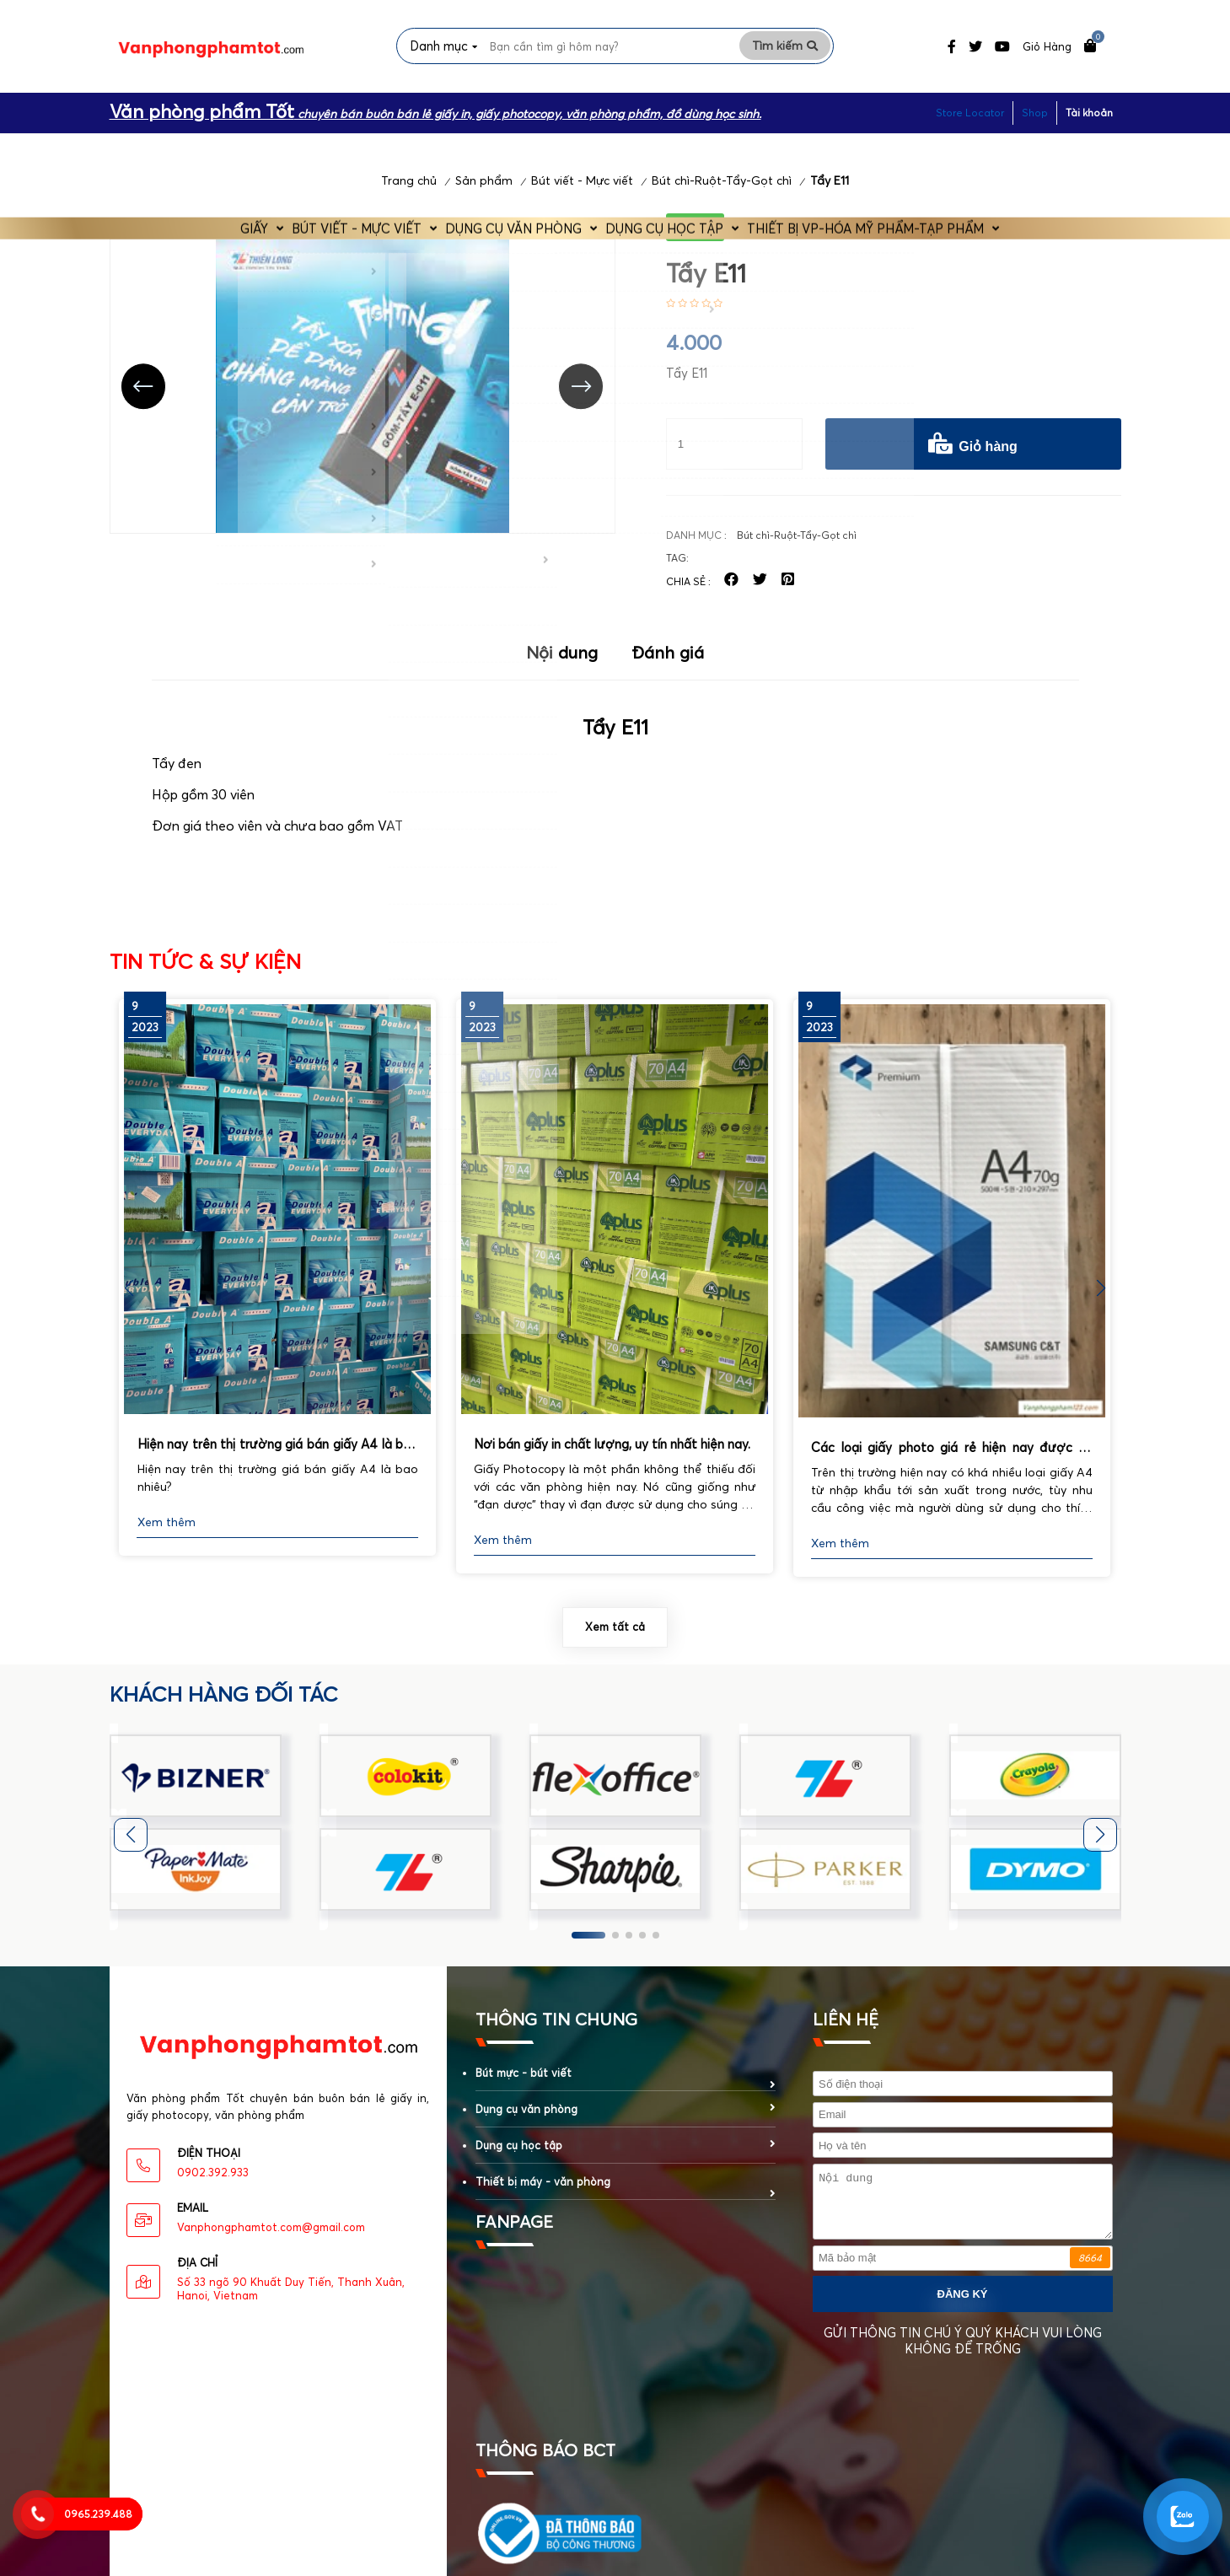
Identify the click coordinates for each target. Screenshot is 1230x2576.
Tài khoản (1089, 110)
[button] (1101, 1299)
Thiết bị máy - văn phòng (542, 2192)
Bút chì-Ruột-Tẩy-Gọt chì (722, 192)
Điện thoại (208, 2164)
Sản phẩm (484, 192)
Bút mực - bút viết (523, 2083)
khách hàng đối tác (224, 1705)
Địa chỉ (197, 2274)
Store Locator (970, 110)
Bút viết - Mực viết (336, 149)
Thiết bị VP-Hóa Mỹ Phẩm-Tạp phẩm (914, 149)
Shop (1035, 110)
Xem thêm (166, 1533)
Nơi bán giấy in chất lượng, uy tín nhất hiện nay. (612, 1455)
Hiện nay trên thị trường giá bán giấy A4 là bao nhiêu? (278, 1457)
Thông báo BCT (545, 2460)
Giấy (206, 149)
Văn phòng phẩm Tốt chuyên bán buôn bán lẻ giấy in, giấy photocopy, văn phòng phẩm (278, 2117)
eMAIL (192, 2219)
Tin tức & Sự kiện (205, 973)
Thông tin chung (556, 2030)
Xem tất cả (615, 1638)
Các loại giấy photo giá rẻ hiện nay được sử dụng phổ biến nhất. (952, 1460)
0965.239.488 (98, 2514)
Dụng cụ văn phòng (518, 149)
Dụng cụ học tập (694, 149)
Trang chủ (409, 192)
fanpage (514, 2232)
